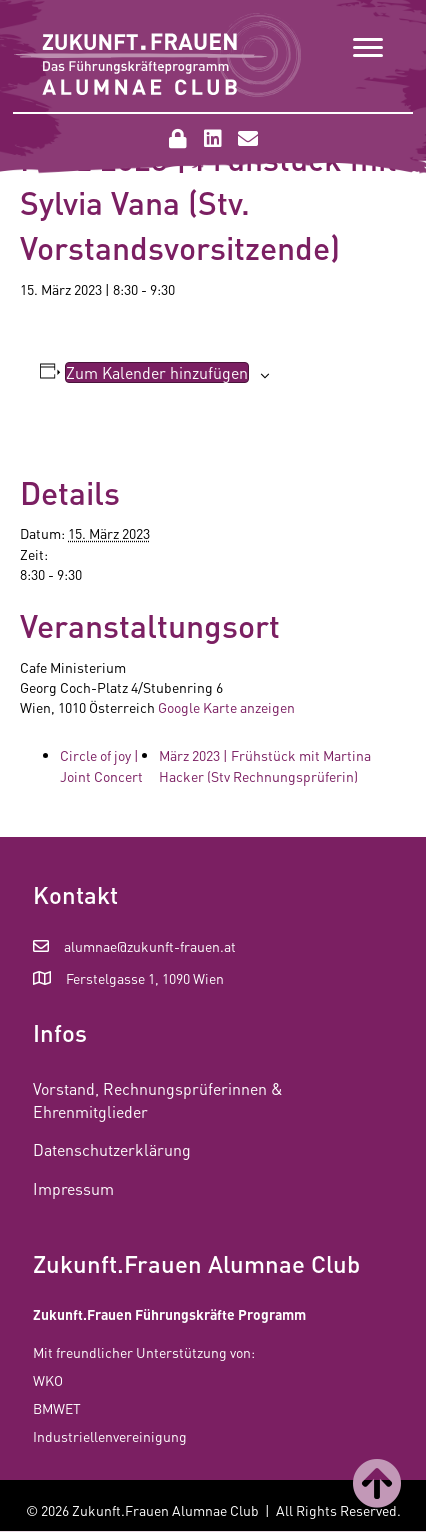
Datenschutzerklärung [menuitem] (112, 1149)
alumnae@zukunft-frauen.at (150, 946)
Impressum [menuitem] (73, 1188)
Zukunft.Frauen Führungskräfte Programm (169, 1314)
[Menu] (368, 48)
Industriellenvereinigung (110, 1436)
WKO (48, 1380)
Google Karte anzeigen (226, 707)
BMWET (57, 1408)
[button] (178, 139)
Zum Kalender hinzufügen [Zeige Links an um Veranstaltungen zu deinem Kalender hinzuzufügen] (157, 372)
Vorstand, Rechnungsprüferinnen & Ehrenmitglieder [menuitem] (158, 1100)
